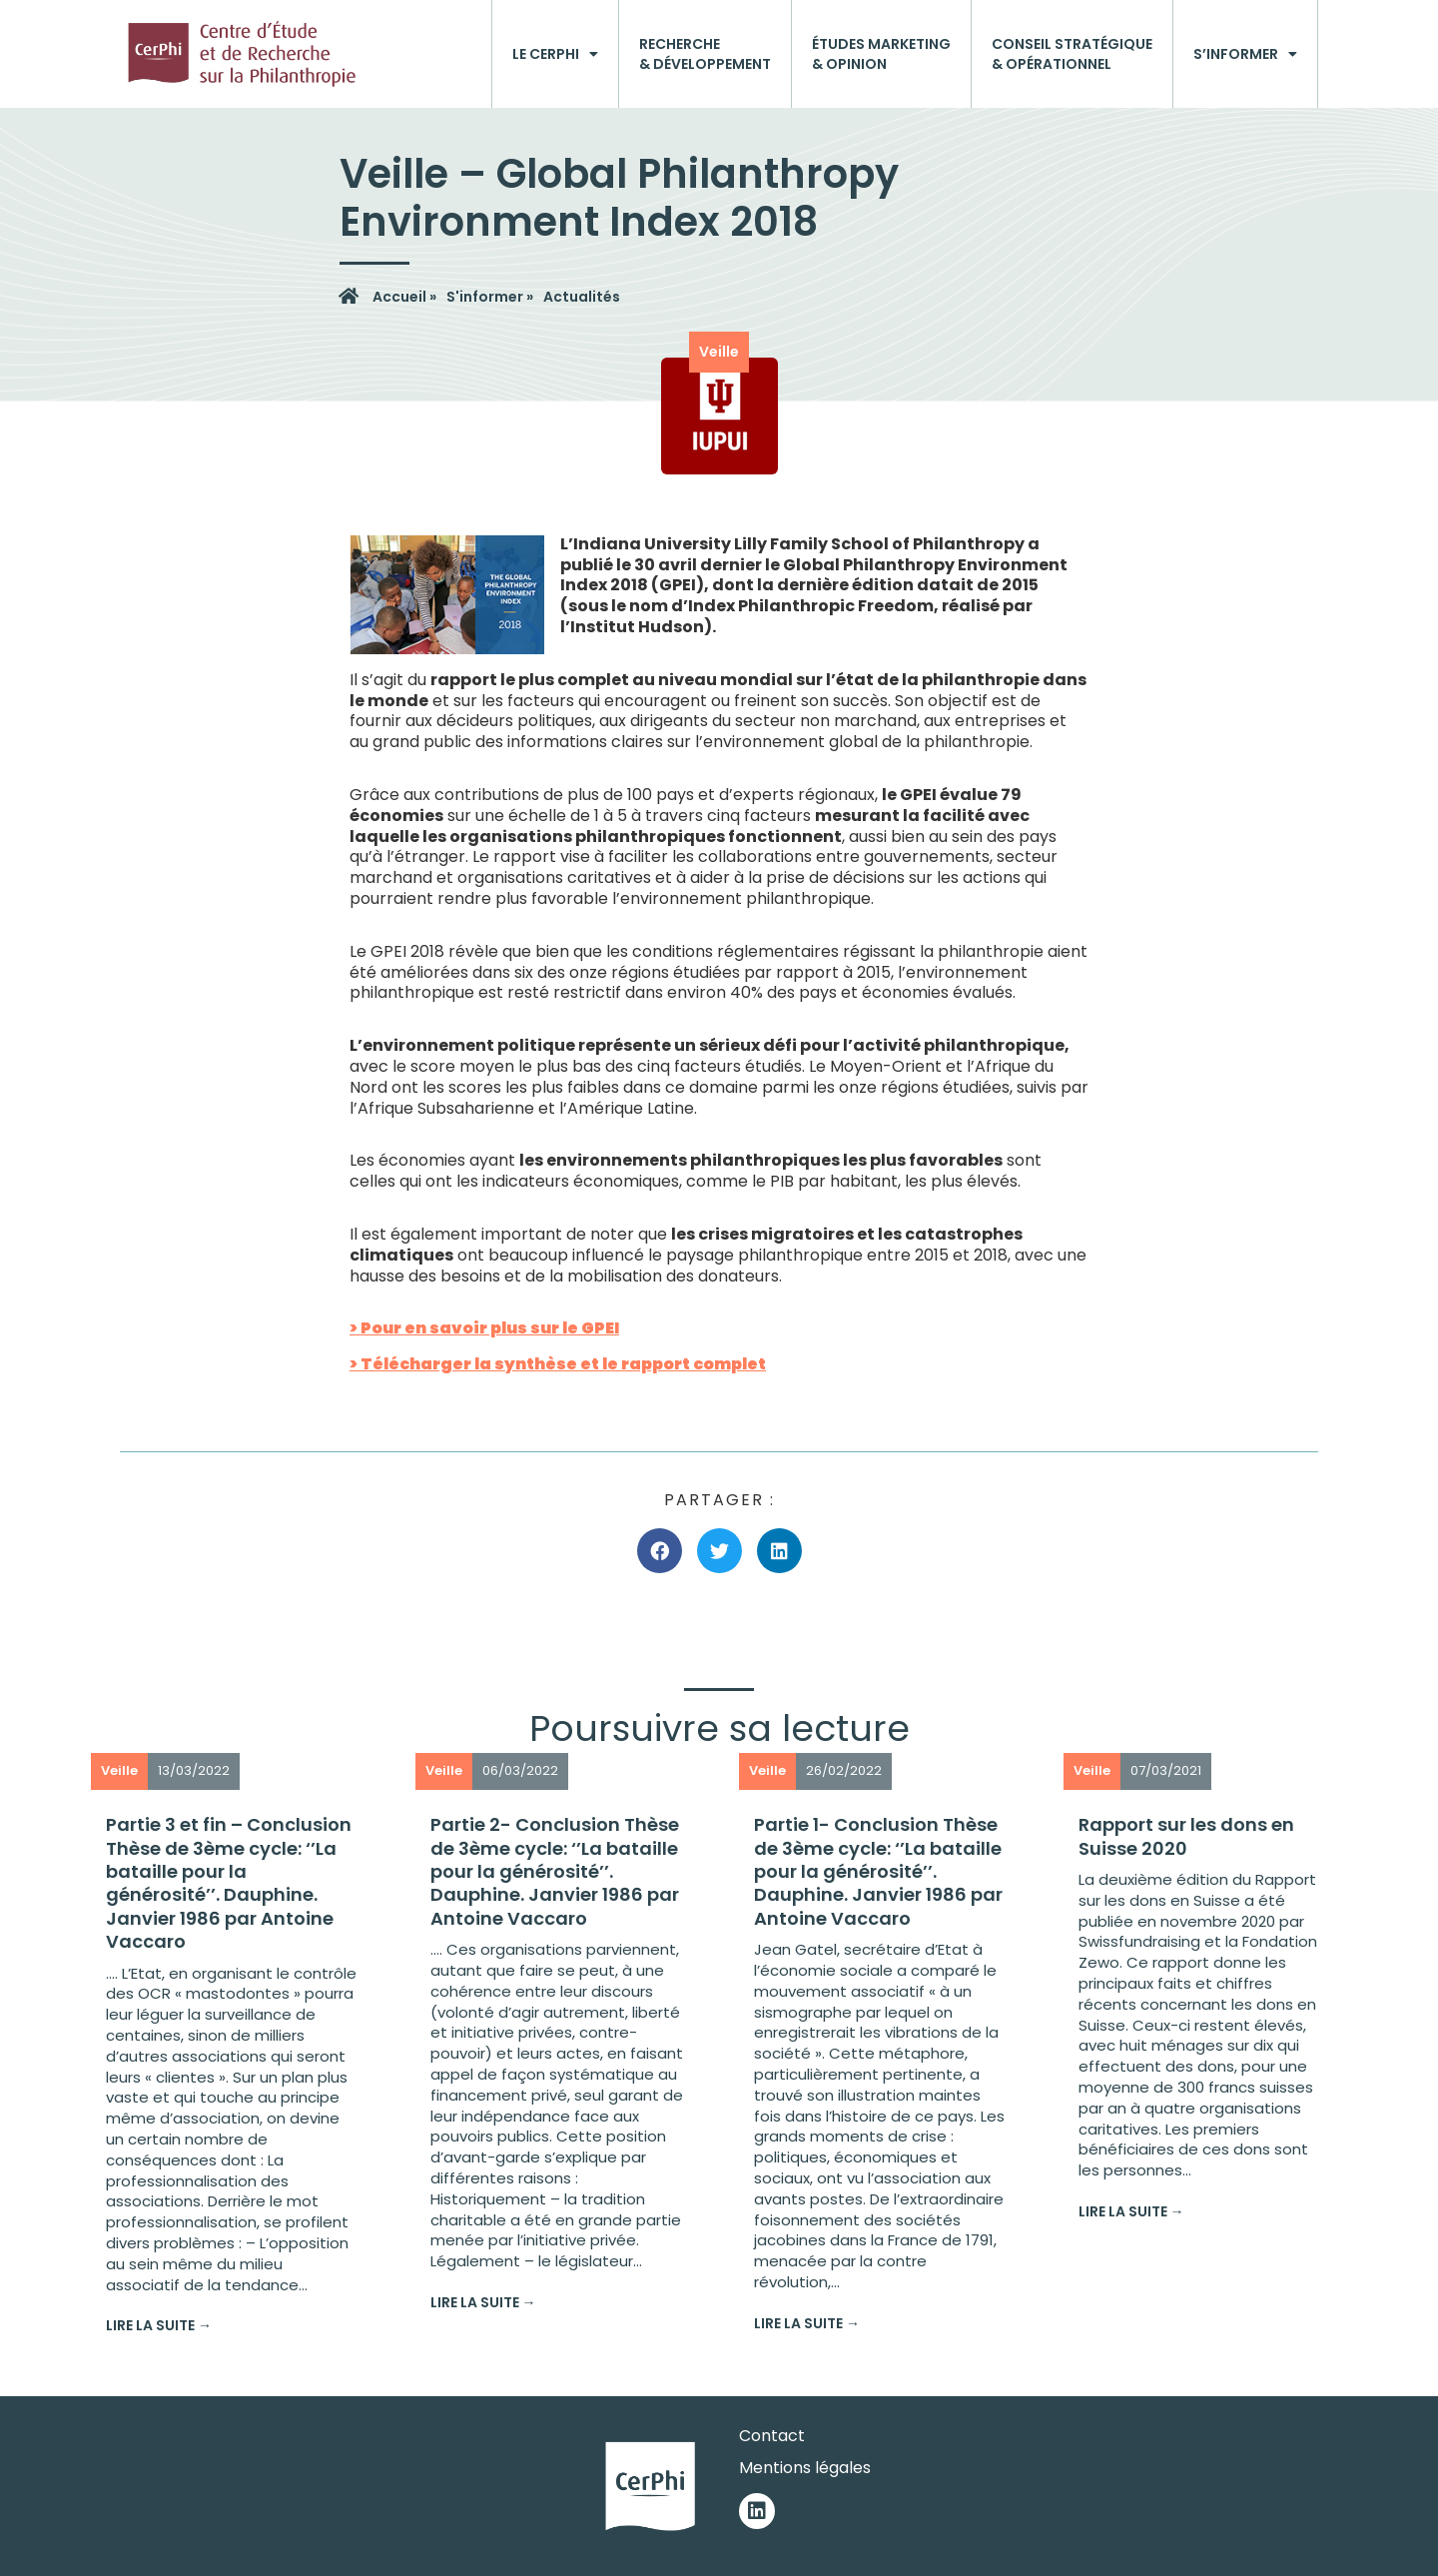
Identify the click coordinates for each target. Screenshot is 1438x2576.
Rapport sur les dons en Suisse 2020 (1186, 1836)
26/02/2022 (844, 1770)
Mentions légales (805, 2467)
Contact (772, 2435)
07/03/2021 (1165, 1770)
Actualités (581, 297)
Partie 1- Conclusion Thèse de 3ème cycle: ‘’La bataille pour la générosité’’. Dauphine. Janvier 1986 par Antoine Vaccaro (878, 1871)
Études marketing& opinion (881, 54)
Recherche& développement (705, 54)
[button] (659, 1550)
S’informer (1245, 54)
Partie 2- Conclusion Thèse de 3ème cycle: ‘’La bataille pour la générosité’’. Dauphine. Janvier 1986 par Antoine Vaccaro (554, 1871)
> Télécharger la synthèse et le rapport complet (558, 1363)
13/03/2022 (194, 1770)
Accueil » (404, 297)
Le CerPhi (555, 54)
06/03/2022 (520, 1770)
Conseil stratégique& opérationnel (1072, 54)
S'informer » (489, 297)
